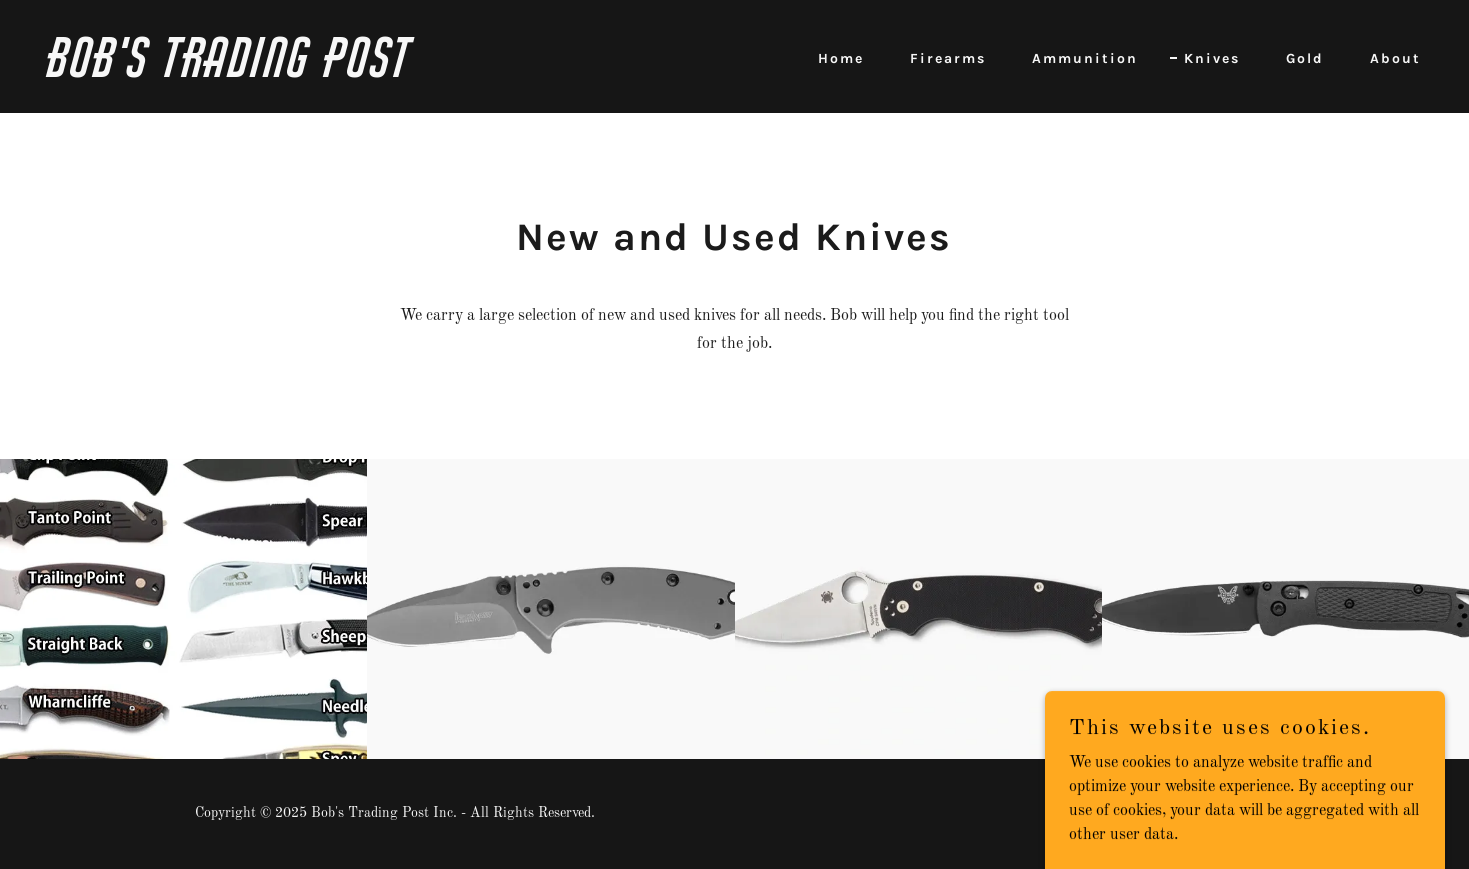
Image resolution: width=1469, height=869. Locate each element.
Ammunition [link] (1085, 58)
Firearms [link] (948, 58)
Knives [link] (1212, 58)
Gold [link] (1305, 58)
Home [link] (841, 58)
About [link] (1395, 58)
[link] (383, 73)
